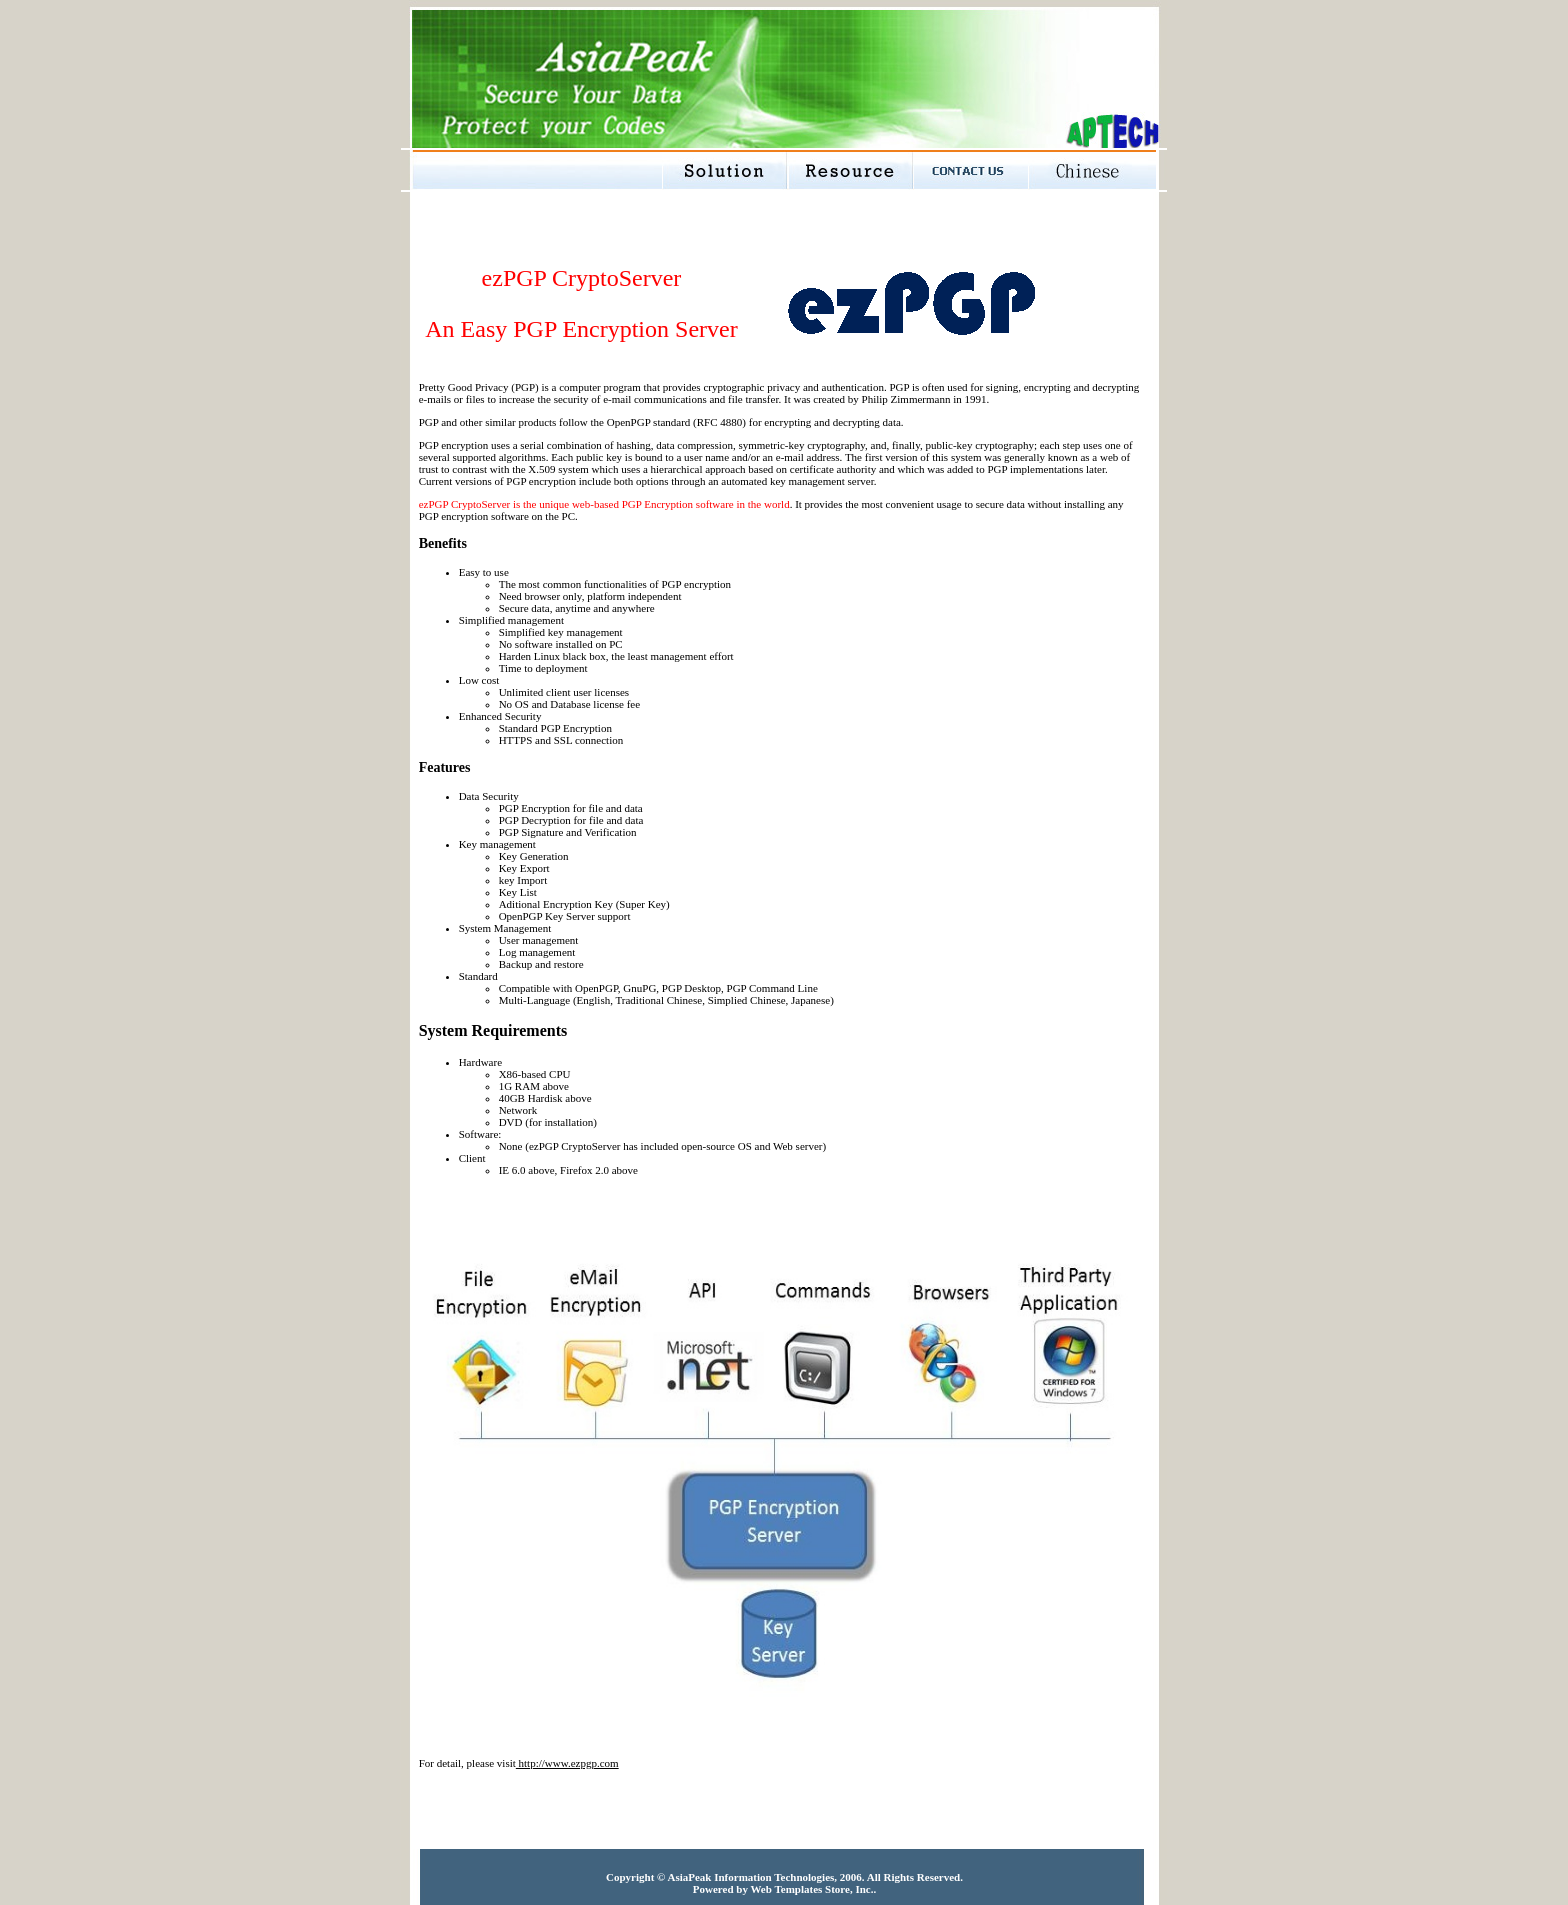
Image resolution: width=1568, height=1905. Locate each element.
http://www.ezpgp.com (567, 1763)
